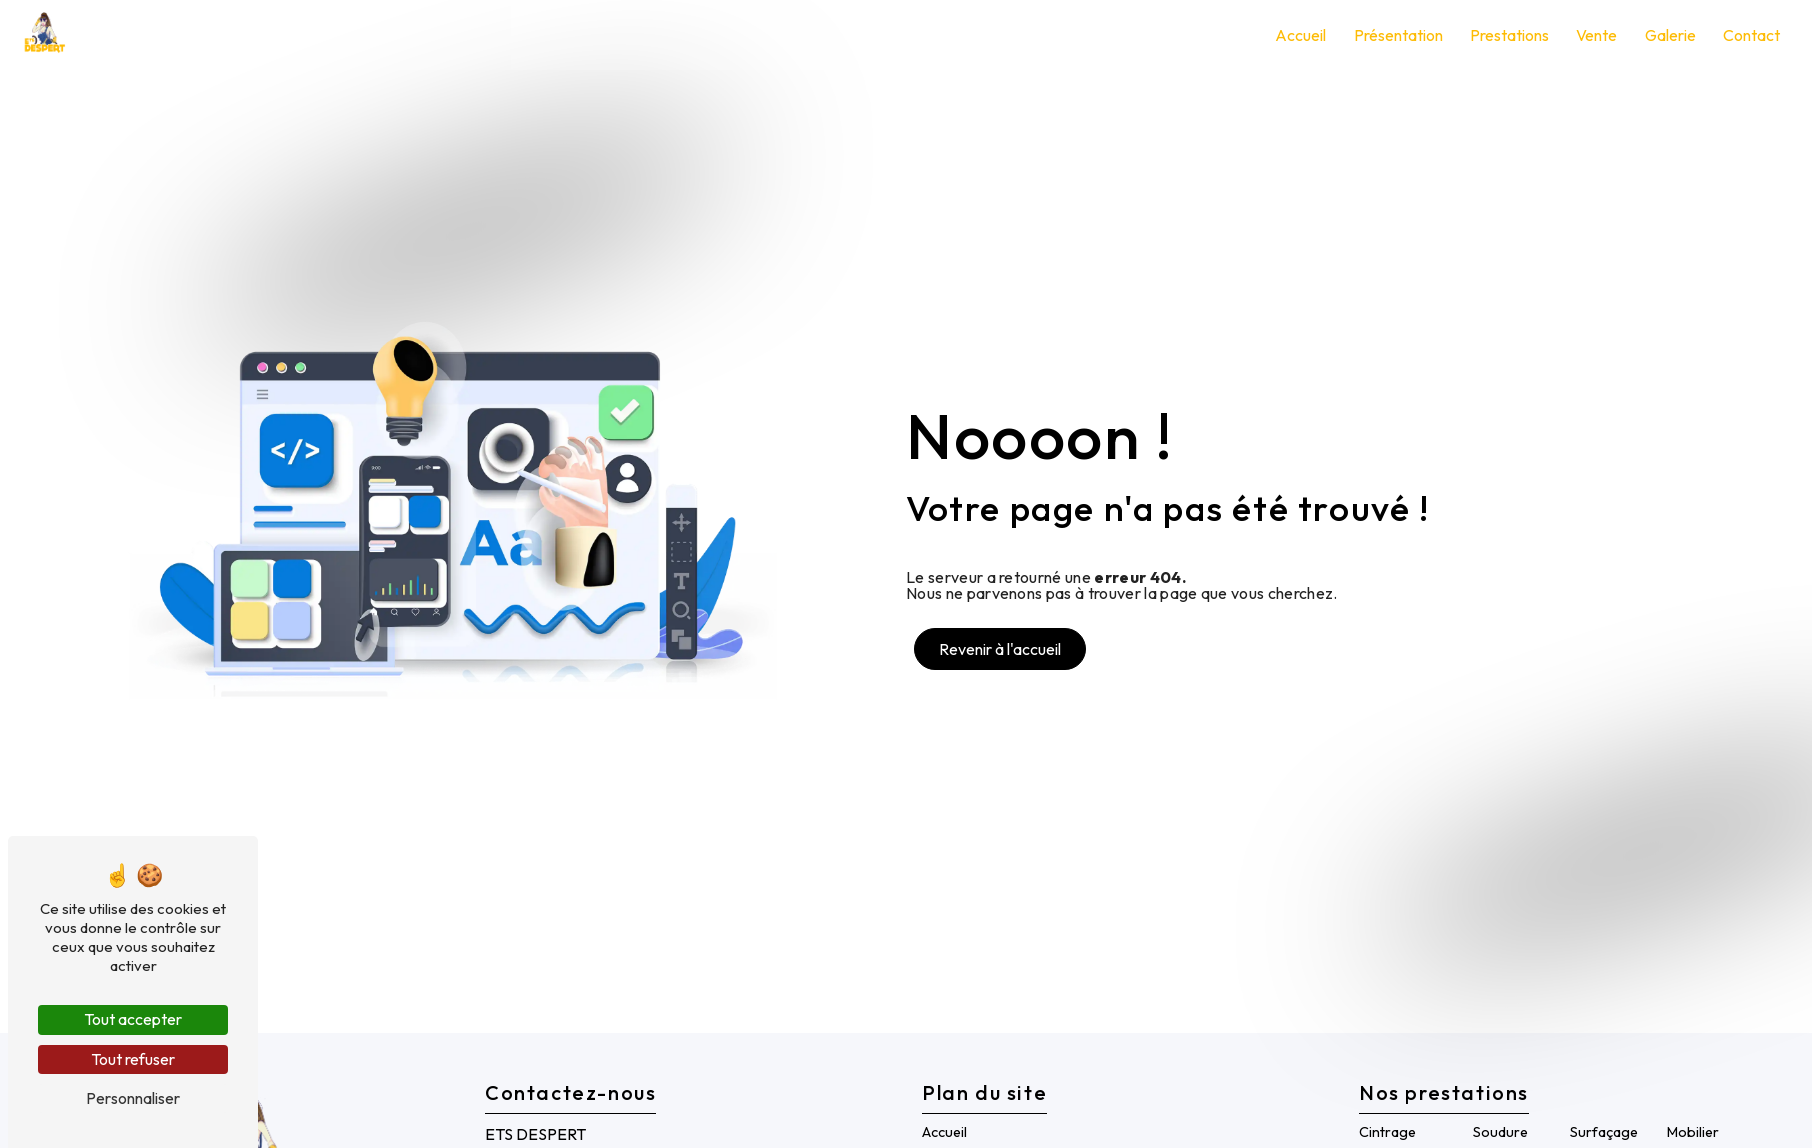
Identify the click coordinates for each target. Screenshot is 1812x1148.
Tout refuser (133, 1059)
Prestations (1506, 35)
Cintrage (1387, 1132)
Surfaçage (1604, 1132)
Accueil (1297, 35)
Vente (1593, 35)
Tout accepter (133, 1019)
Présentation (1394, 35)
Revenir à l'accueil (1000, 649)
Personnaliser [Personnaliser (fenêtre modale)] (133, 1098)
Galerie (1666, 35)
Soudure (1500, 1132)
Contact (1748, 35)
